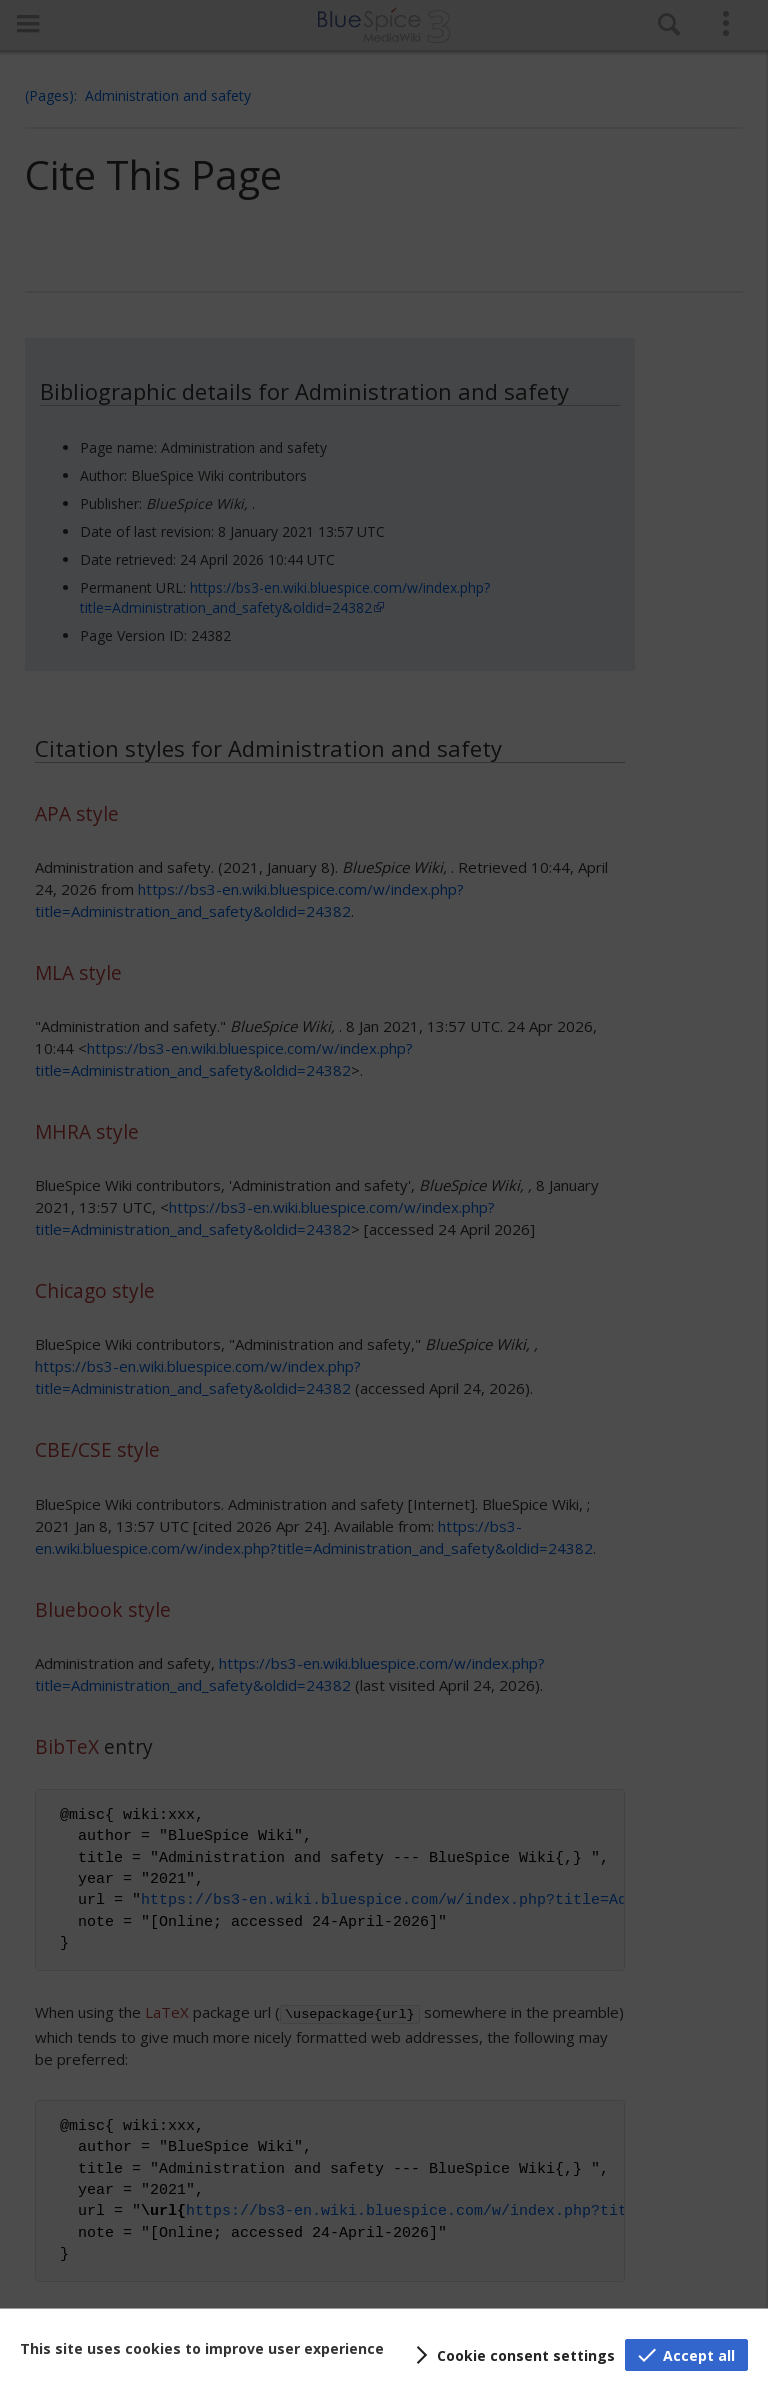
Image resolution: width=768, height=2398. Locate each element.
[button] (512, 2355)
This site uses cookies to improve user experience (202, 2348)
